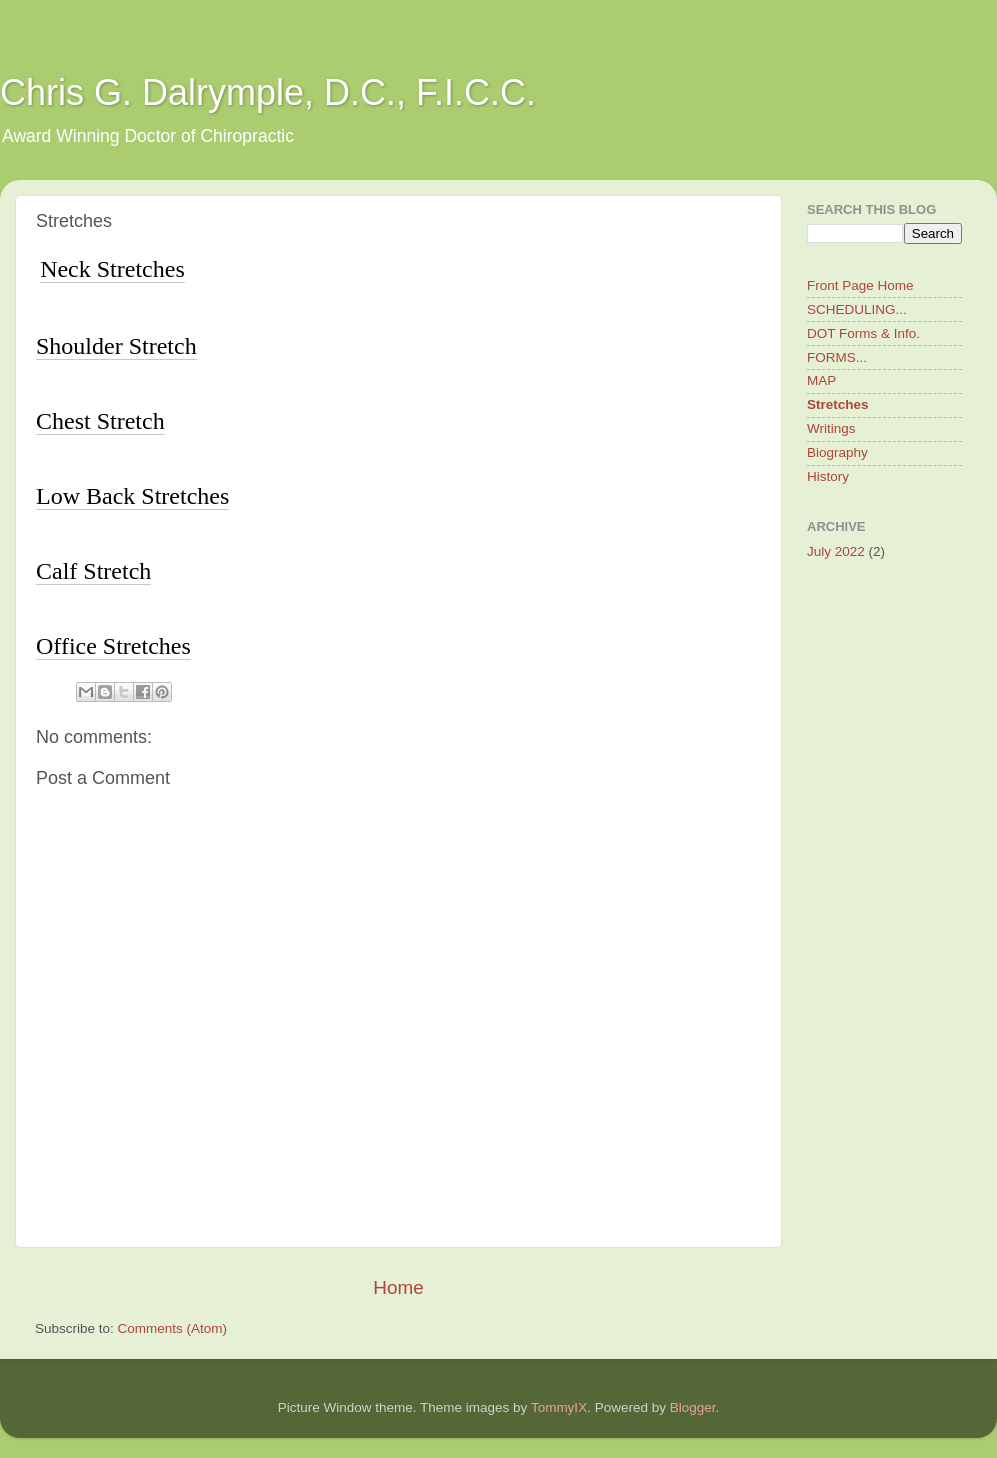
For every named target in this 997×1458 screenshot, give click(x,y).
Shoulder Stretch (116, 346)
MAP (821, 380)
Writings (831, 428)
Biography (837, 452)
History (828, 476)
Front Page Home (860, 285)
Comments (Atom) (173, 1328)
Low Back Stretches (132, 496)
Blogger (693, 1407)
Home (398, 1287)
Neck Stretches (112, 269)
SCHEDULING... (857, 309)
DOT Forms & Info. (863, 333)
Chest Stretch (100, 421)
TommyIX (559, 1407)
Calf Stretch (93, 571)
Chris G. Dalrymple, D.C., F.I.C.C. (268, 92)
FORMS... (837, 357)
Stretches (838, 404)
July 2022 (836, 551)
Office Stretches (113, 646)
